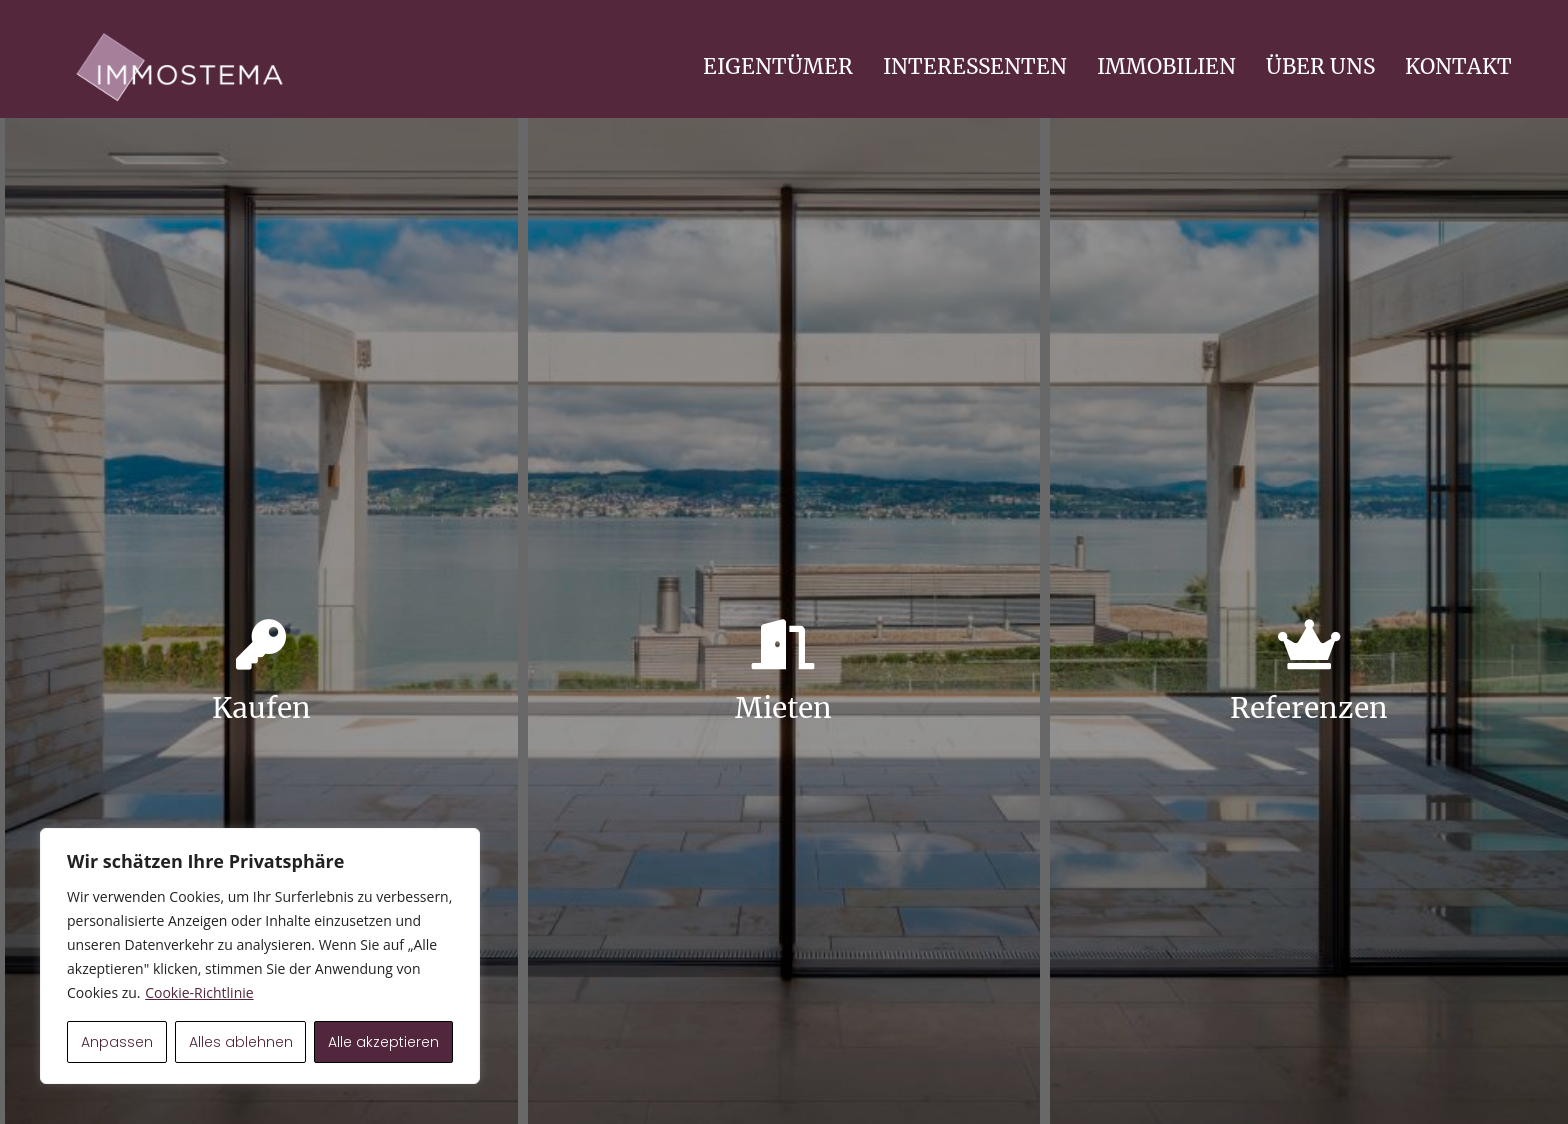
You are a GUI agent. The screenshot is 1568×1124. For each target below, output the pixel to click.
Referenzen (1309, 708)
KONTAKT (1458, 66)
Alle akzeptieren (383, 1042)
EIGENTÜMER (778, 66)
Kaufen (261, 708)
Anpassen (117, 1042)
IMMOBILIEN (1166, 66)
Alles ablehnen (241, 1042)
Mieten (783, 708)
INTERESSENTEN (975, 66)
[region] (260, 956)
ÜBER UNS (1320, 66)
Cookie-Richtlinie (199, 992)
